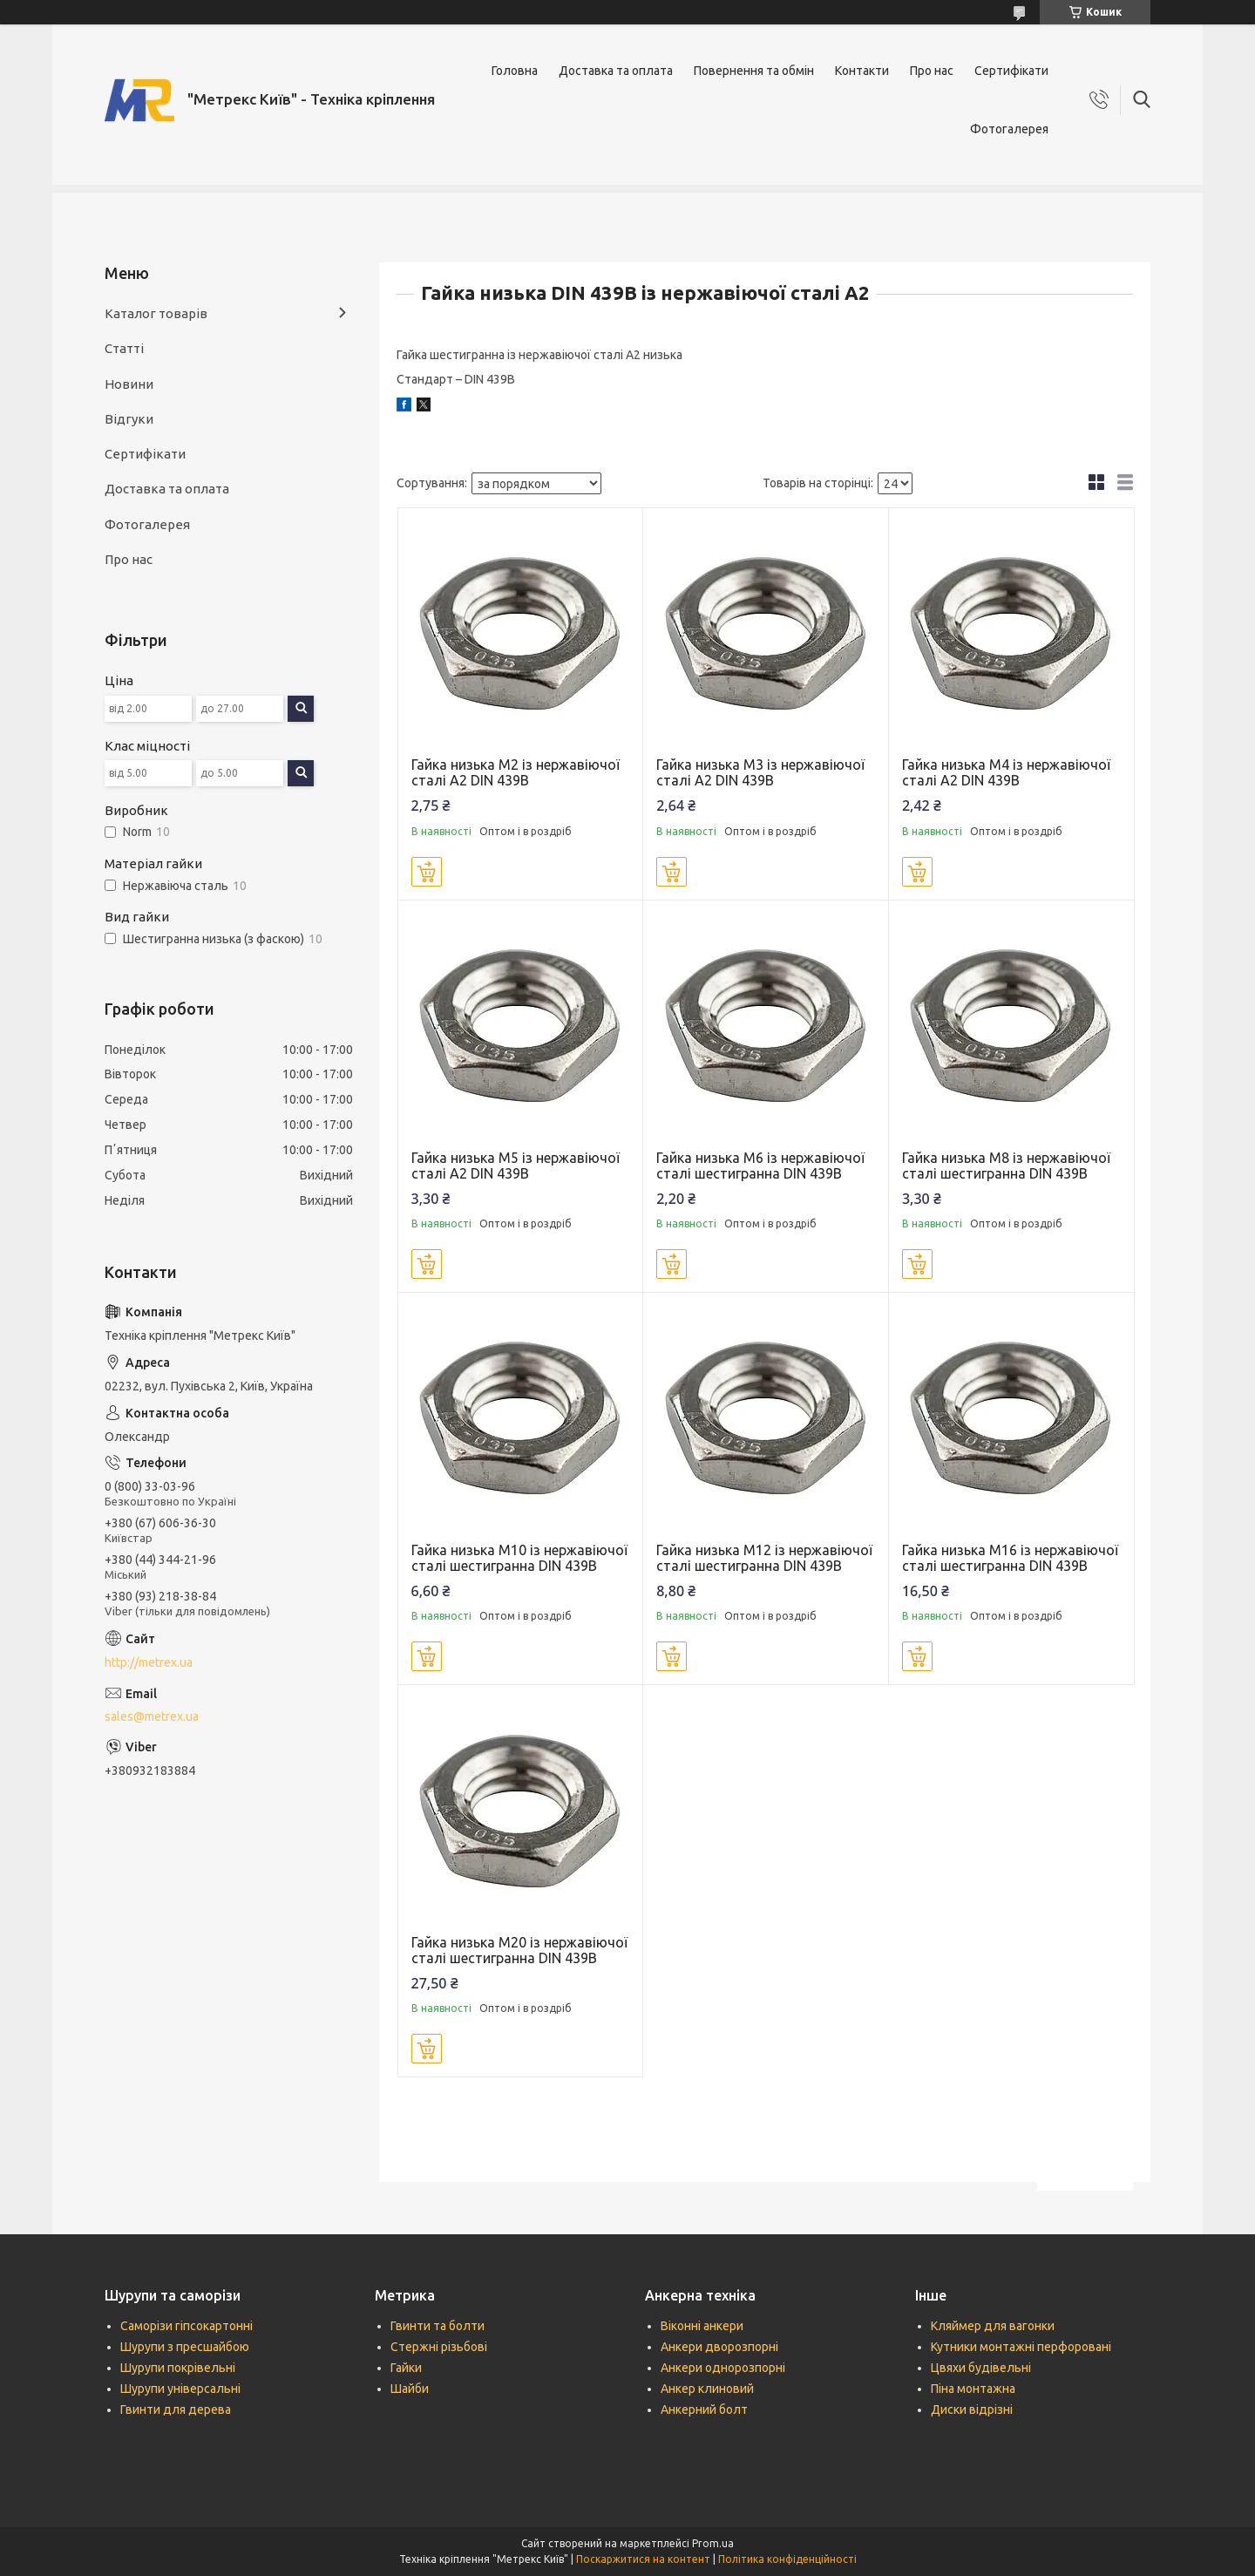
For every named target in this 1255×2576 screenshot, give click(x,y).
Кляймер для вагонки (993, 2326)
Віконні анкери (702, 2326)
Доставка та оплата (616, 71)
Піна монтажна (973, 2389)
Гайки (406, 2368)
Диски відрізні (972, 2409)
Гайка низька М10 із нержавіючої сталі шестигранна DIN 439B (519, 1557)
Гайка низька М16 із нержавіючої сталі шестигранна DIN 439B (1010, 1557)
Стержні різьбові (438, 2347)
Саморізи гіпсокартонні (186, 2326)
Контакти (862, 71)
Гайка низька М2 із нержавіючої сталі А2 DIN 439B (515, 772)
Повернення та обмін (754, 71)
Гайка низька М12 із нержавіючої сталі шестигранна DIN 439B (764, 1557)
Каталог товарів (156, 313)
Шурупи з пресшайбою (184, 2347)
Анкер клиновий (707, 2389)
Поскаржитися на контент (643, 2559)
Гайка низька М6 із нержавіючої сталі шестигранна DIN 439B (760, 1165)
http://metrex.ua (149, 1662)
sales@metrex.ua (152, 1716)
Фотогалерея (1009, 129)
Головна (515, 71)
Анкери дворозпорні (719, 2347)
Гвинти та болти (437, 2326)
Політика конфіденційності (787, 2559)
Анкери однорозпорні (723, 2368)
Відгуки (129, 418)
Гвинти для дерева (175, 2409)
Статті (124, 348)
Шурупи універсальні (180, 2389)
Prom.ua (713, 2543)
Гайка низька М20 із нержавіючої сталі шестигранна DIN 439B (519, 1950)
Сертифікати (1011, 71)
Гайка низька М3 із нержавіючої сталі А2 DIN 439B (760, 772)
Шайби (409, 2389)
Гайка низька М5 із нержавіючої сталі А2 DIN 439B (515, 1165)
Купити (426, 872)
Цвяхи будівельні (981, 2368)
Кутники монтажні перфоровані (1021, 2347)
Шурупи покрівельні (177, 2368)
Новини (129, 384)
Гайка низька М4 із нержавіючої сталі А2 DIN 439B (1006, 772)
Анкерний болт (704, 2409)
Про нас (931, 71)
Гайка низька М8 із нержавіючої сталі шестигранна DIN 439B (1006, 1165)
